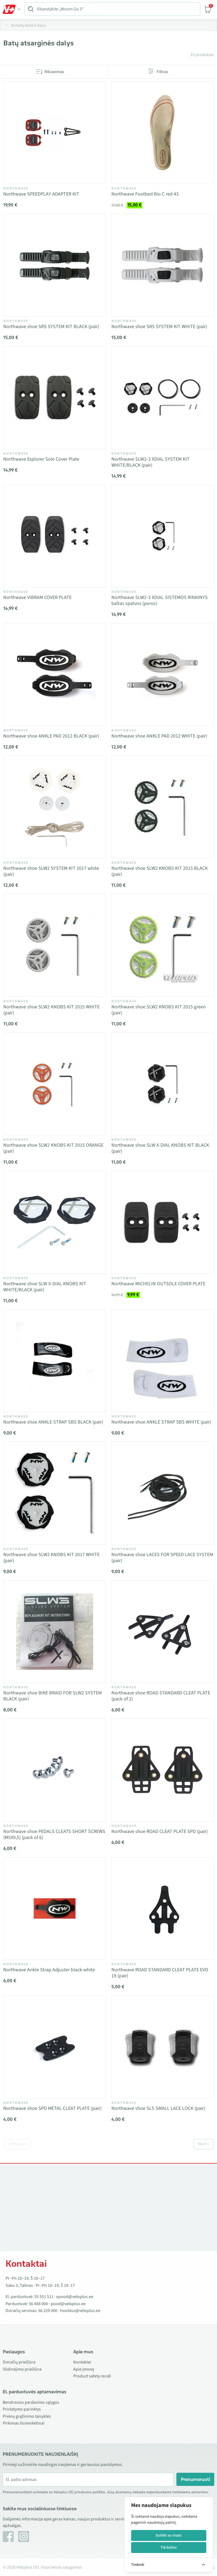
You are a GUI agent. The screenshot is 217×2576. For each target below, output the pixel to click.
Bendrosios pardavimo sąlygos (31, 2402)
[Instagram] (23, 2536)
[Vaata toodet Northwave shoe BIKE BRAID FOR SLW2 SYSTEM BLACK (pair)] (54, 1631)
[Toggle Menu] (12, 9)
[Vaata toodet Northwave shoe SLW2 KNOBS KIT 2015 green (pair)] (162, 945)
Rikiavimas (54, 72)
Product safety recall (92, 2376)
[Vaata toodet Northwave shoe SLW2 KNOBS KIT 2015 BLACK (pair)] (162, 807)
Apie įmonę (83, 2369)
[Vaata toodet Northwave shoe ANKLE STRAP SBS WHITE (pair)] (162, 1360)
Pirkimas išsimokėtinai (23, 2423)
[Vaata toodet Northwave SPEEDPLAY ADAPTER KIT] (54, 132)
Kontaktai (82, 2362)
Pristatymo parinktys (22, 2409)
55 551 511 (43, 2297)
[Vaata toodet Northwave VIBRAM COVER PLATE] (54, 536)
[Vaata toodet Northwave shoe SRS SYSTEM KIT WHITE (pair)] (162, 265)
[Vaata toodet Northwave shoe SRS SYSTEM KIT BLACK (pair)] (54, 265)
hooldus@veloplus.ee (80, 2311)
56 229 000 (47, 2311)
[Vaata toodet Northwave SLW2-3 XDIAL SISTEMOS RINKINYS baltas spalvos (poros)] (162, 536)
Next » (203, 2144)
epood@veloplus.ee (74, 2297)
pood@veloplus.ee (68, 2304)
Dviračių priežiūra (19, 2362)
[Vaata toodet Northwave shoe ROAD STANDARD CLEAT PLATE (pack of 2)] (162, 1631)
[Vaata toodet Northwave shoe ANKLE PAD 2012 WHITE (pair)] (162, 674)
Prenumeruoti (195, 2479)
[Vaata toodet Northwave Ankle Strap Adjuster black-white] (54, 1908)
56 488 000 (38, 2304)
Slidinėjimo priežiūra (22, 2369)
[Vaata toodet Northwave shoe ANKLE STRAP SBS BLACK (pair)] (54, 1360)
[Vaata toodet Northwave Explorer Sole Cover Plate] (54, 397)
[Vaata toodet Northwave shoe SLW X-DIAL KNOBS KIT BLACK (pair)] (162, 1083)
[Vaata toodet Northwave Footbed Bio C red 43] (162, 132)
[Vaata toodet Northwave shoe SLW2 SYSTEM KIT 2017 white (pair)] (54, 807)
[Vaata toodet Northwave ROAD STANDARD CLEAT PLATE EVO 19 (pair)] (162, 1908)
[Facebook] (8, 2536)
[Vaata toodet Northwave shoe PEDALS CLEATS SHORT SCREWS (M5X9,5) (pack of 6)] (54, 1770)
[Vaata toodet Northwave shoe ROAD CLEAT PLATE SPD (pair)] (162, 1770)
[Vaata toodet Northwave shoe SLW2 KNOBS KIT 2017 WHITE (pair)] (54, 1493)
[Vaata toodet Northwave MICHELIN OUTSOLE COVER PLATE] (162, 1222)
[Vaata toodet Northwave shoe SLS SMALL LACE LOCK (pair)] (162, 2046)
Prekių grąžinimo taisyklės (27, 2416)
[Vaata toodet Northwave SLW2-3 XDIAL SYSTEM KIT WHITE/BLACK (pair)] (162, 397)
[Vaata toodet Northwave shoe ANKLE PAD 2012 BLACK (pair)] (54, 674)
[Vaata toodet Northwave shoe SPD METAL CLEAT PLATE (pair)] (54, 2046)
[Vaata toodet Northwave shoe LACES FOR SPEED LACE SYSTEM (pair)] (162, 1493)
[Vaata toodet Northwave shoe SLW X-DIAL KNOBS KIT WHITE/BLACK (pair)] (54, 1222)
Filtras (162, 72)
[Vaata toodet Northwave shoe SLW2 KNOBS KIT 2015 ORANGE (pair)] (54, 1083)
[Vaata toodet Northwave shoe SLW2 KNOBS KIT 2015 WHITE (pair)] (54, 945)
